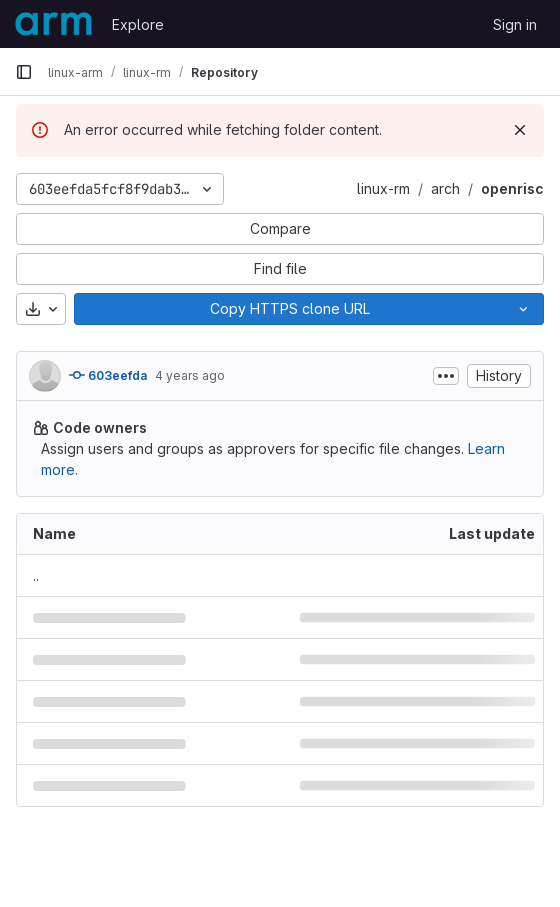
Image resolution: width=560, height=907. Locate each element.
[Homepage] (53, 24)
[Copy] (289, 309)
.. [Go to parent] (36, 575)
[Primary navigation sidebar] (24, 72)
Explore (138, 24)
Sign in (515, 24)
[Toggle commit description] (446, 376)
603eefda (108, 375)
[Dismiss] (520, 130)
